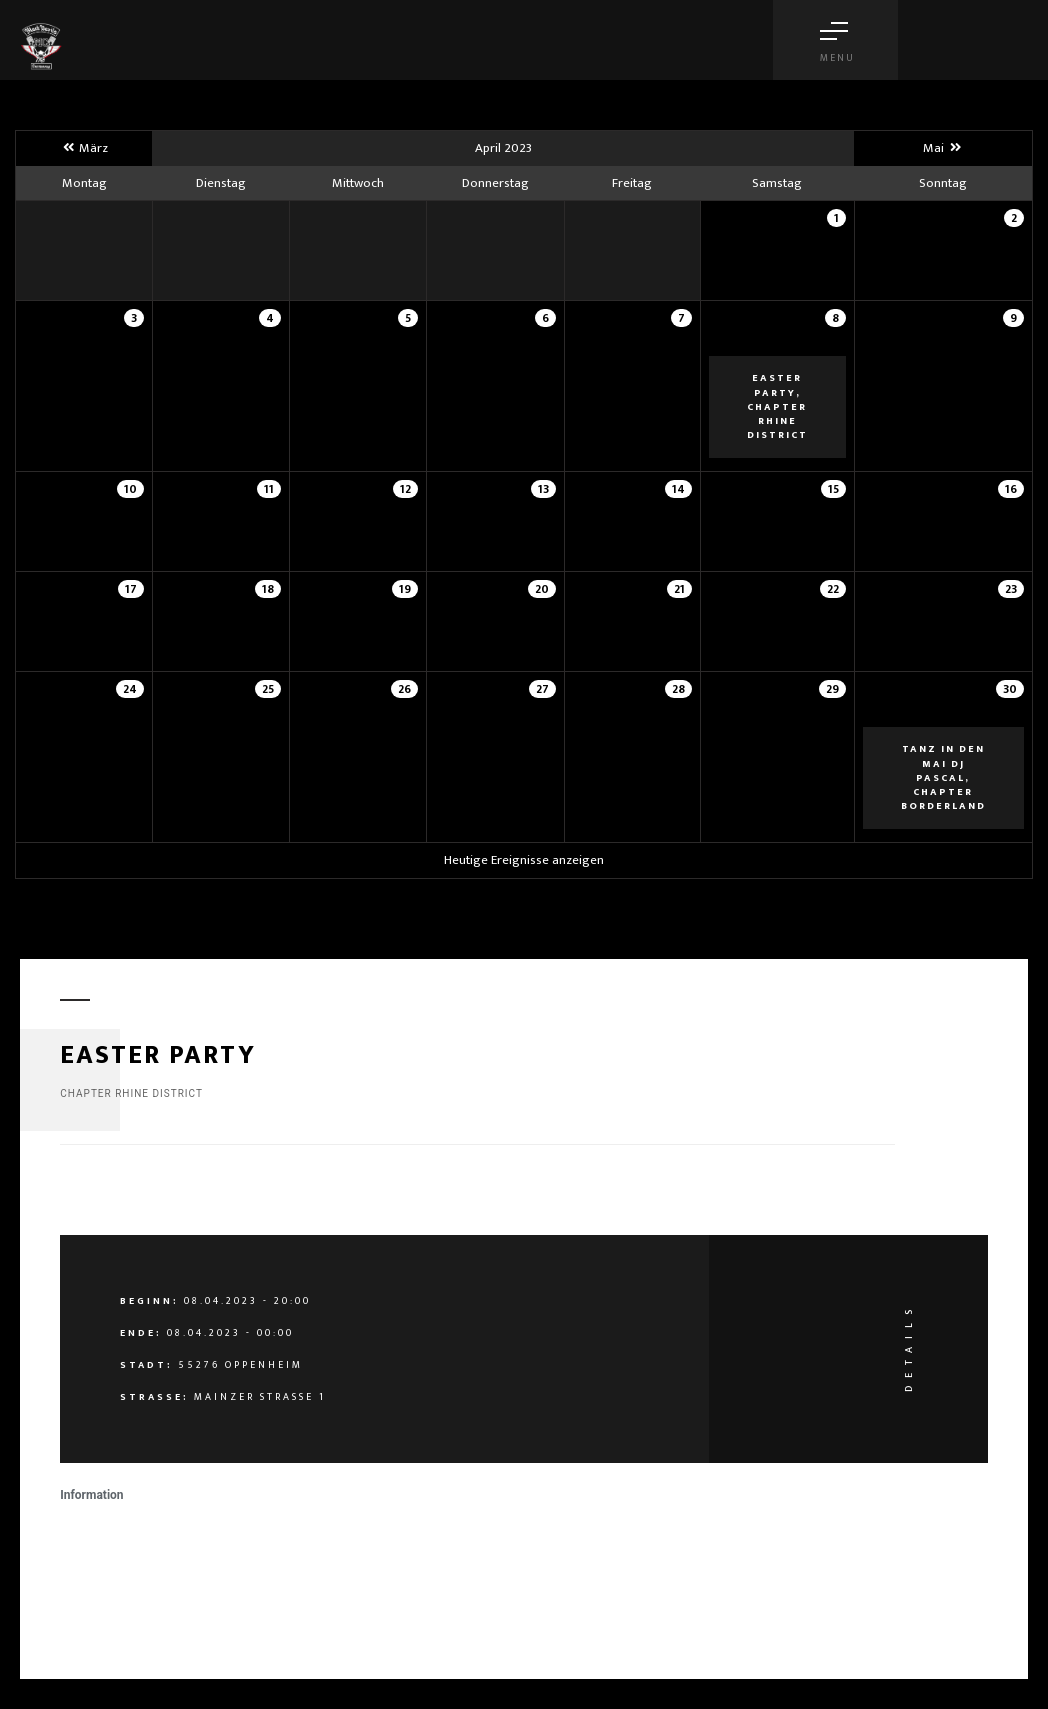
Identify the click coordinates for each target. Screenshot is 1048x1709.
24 (130, 689)
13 (543, 489)
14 (678, 489)
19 (405, 589)
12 (405, 489)
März (84, 148)
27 (542, 689)
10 (130, 489)
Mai (943, 148)
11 (269, 489)
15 (833, 489)
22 (833, 589)
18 (268, 589)
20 (542, 589)
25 (268, 689)
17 (131, 589)
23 (1011, 589)
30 (1010, 689)
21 (679, 589)
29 (832, 689)
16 (1011, 489)
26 (404, 689)
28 (678, 689)
